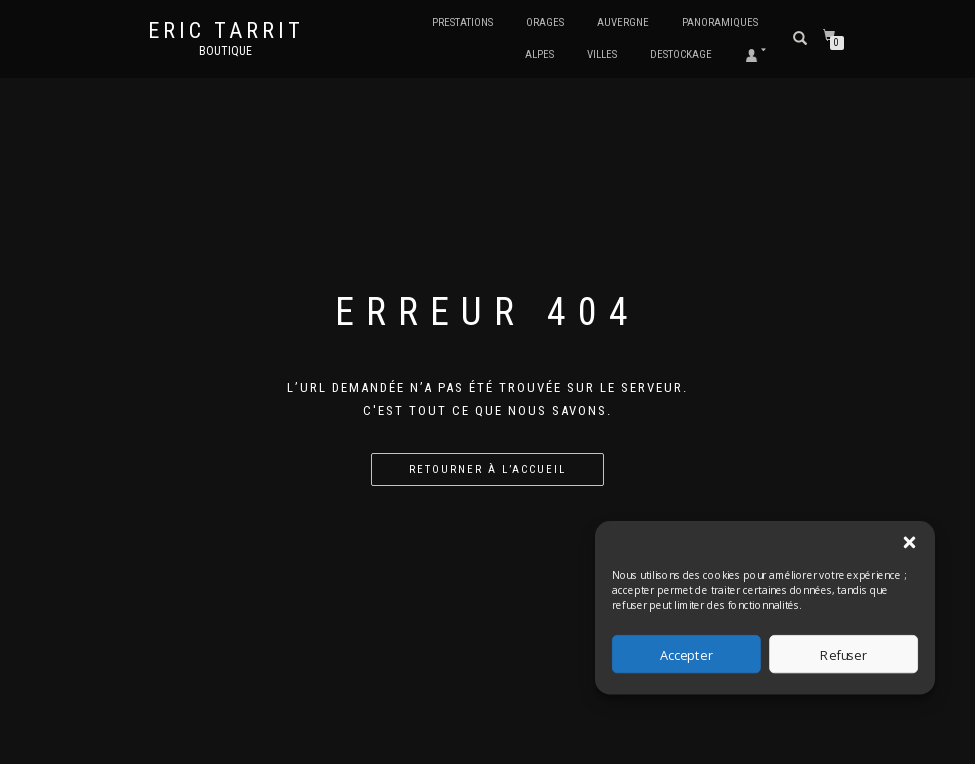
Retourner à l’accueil (487, 469)
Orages (545, 22)
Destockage (681, 54)
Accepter (686, 654)
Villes (602, 54)
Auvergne (623, 22)
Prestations (462, 22)
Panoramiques (720, 22)
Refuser (843, 654)
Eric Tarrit (226, 31)
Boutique (225, 51)
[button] (909, 542)
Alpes (539, 54)
